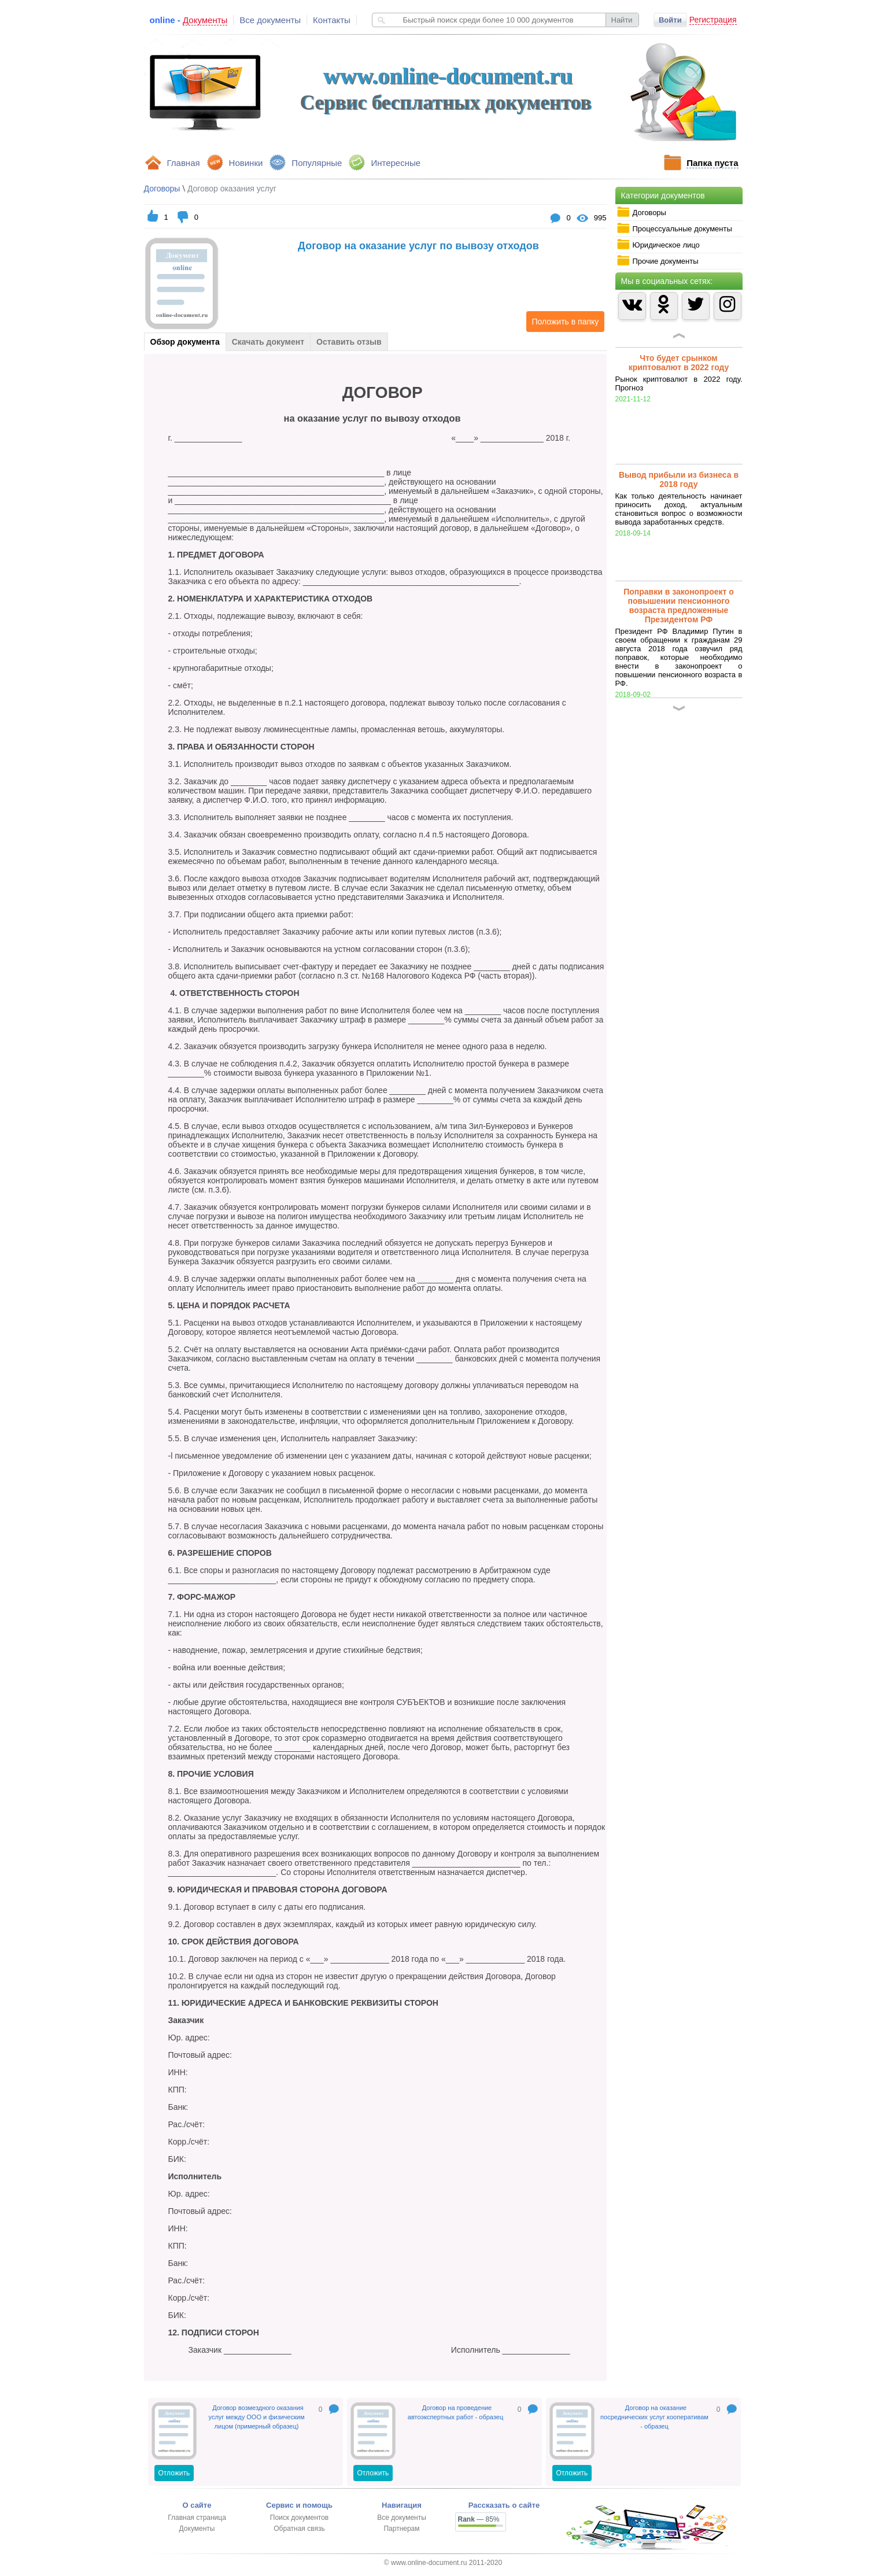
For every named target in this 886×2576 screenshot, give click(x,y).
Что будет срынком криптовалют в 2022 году (679, 362)
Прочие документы (657, 261)
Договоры (641, 212)
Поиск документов (299, 2518)
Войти (670, 20)
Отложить (174, 2473)
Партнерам (401, 2529)
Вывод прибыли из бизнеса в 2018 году (679, 479)
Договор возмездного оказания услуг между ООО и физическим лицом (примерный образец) (257, 2417)
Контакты (331, 20)
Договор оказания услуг (231, 188)
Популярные (316, 163)
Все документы (270, 20)
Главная (183, 163)
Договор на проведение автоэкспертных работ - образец (455, 2412)
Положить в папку (562, 321)
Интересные (395, 163)
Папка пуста (712, 163)
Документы (197, 2529)
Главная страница (197, 2518)
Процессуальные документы (674, 228)
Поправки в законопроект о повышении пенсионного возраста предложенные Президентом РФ (678, 605)
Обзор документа (185, 341)
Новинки (246, 163)
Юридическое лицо (658, 245)
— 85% (479, 2519)
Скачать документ (268, 341)
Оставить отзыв (348, 341)
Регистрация (713, 19)
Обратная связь (299, 2529)
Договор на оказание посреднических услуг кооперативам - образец (654, 2417)
